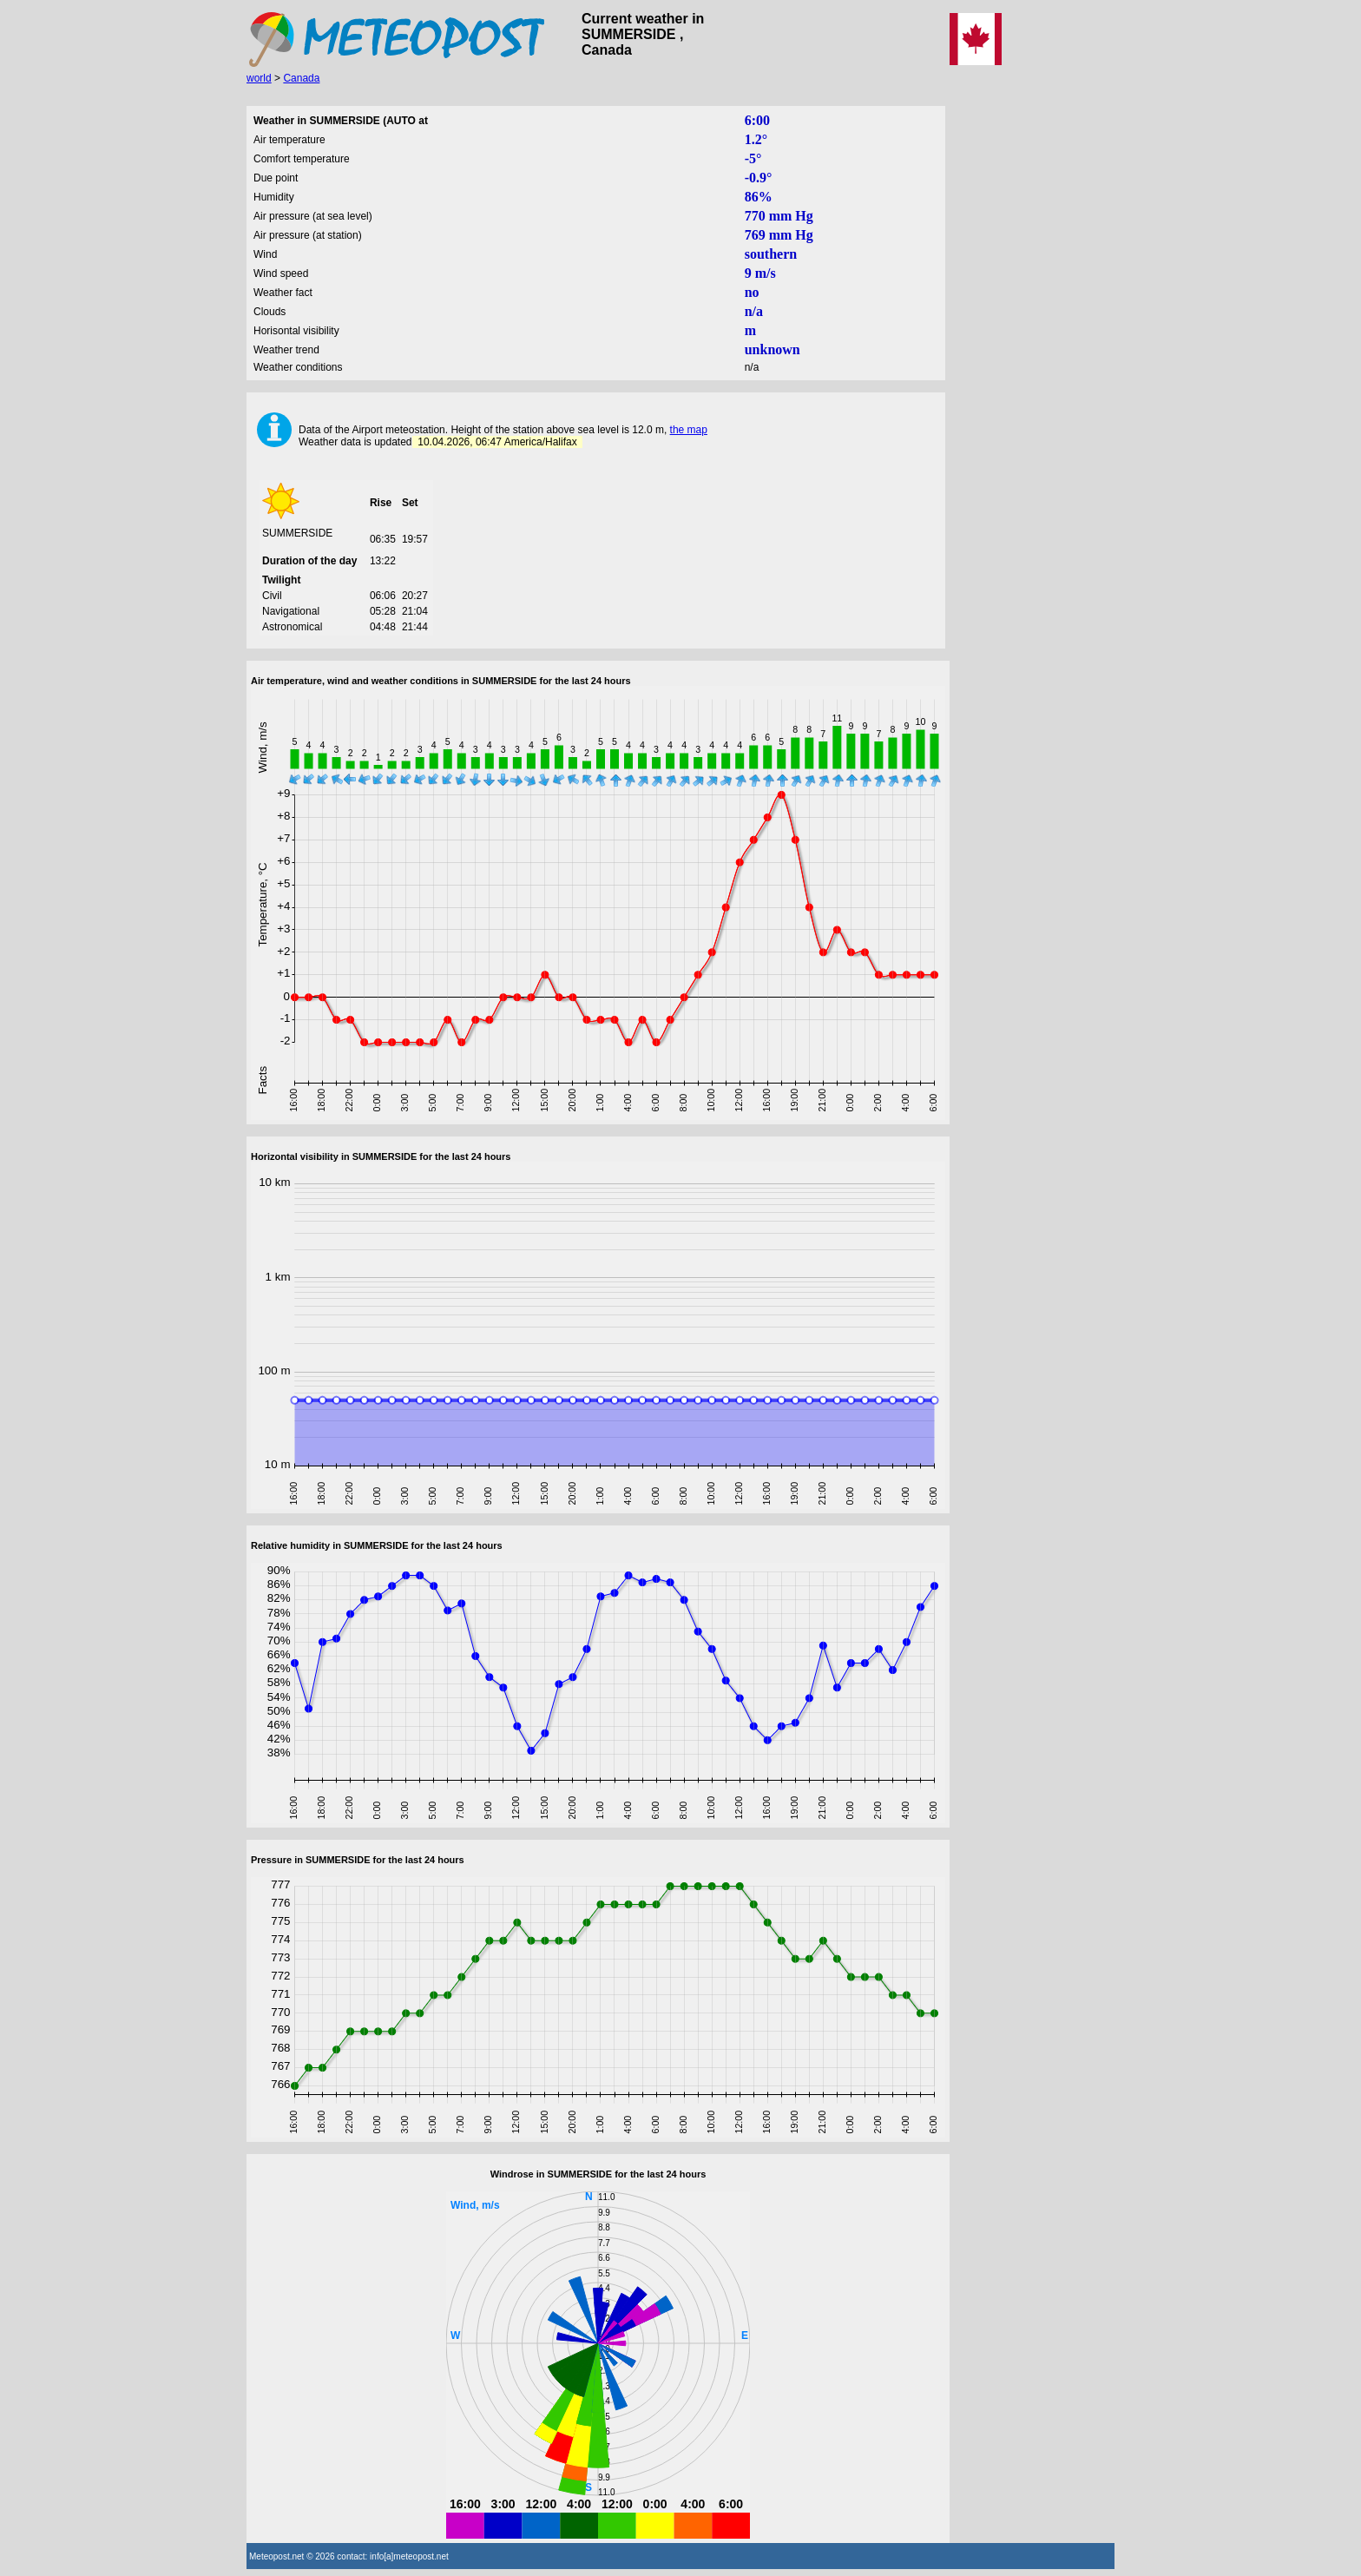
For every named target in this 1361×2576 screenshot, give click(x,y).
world (259, 78)
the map (688, 430)
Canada (301, 78)
